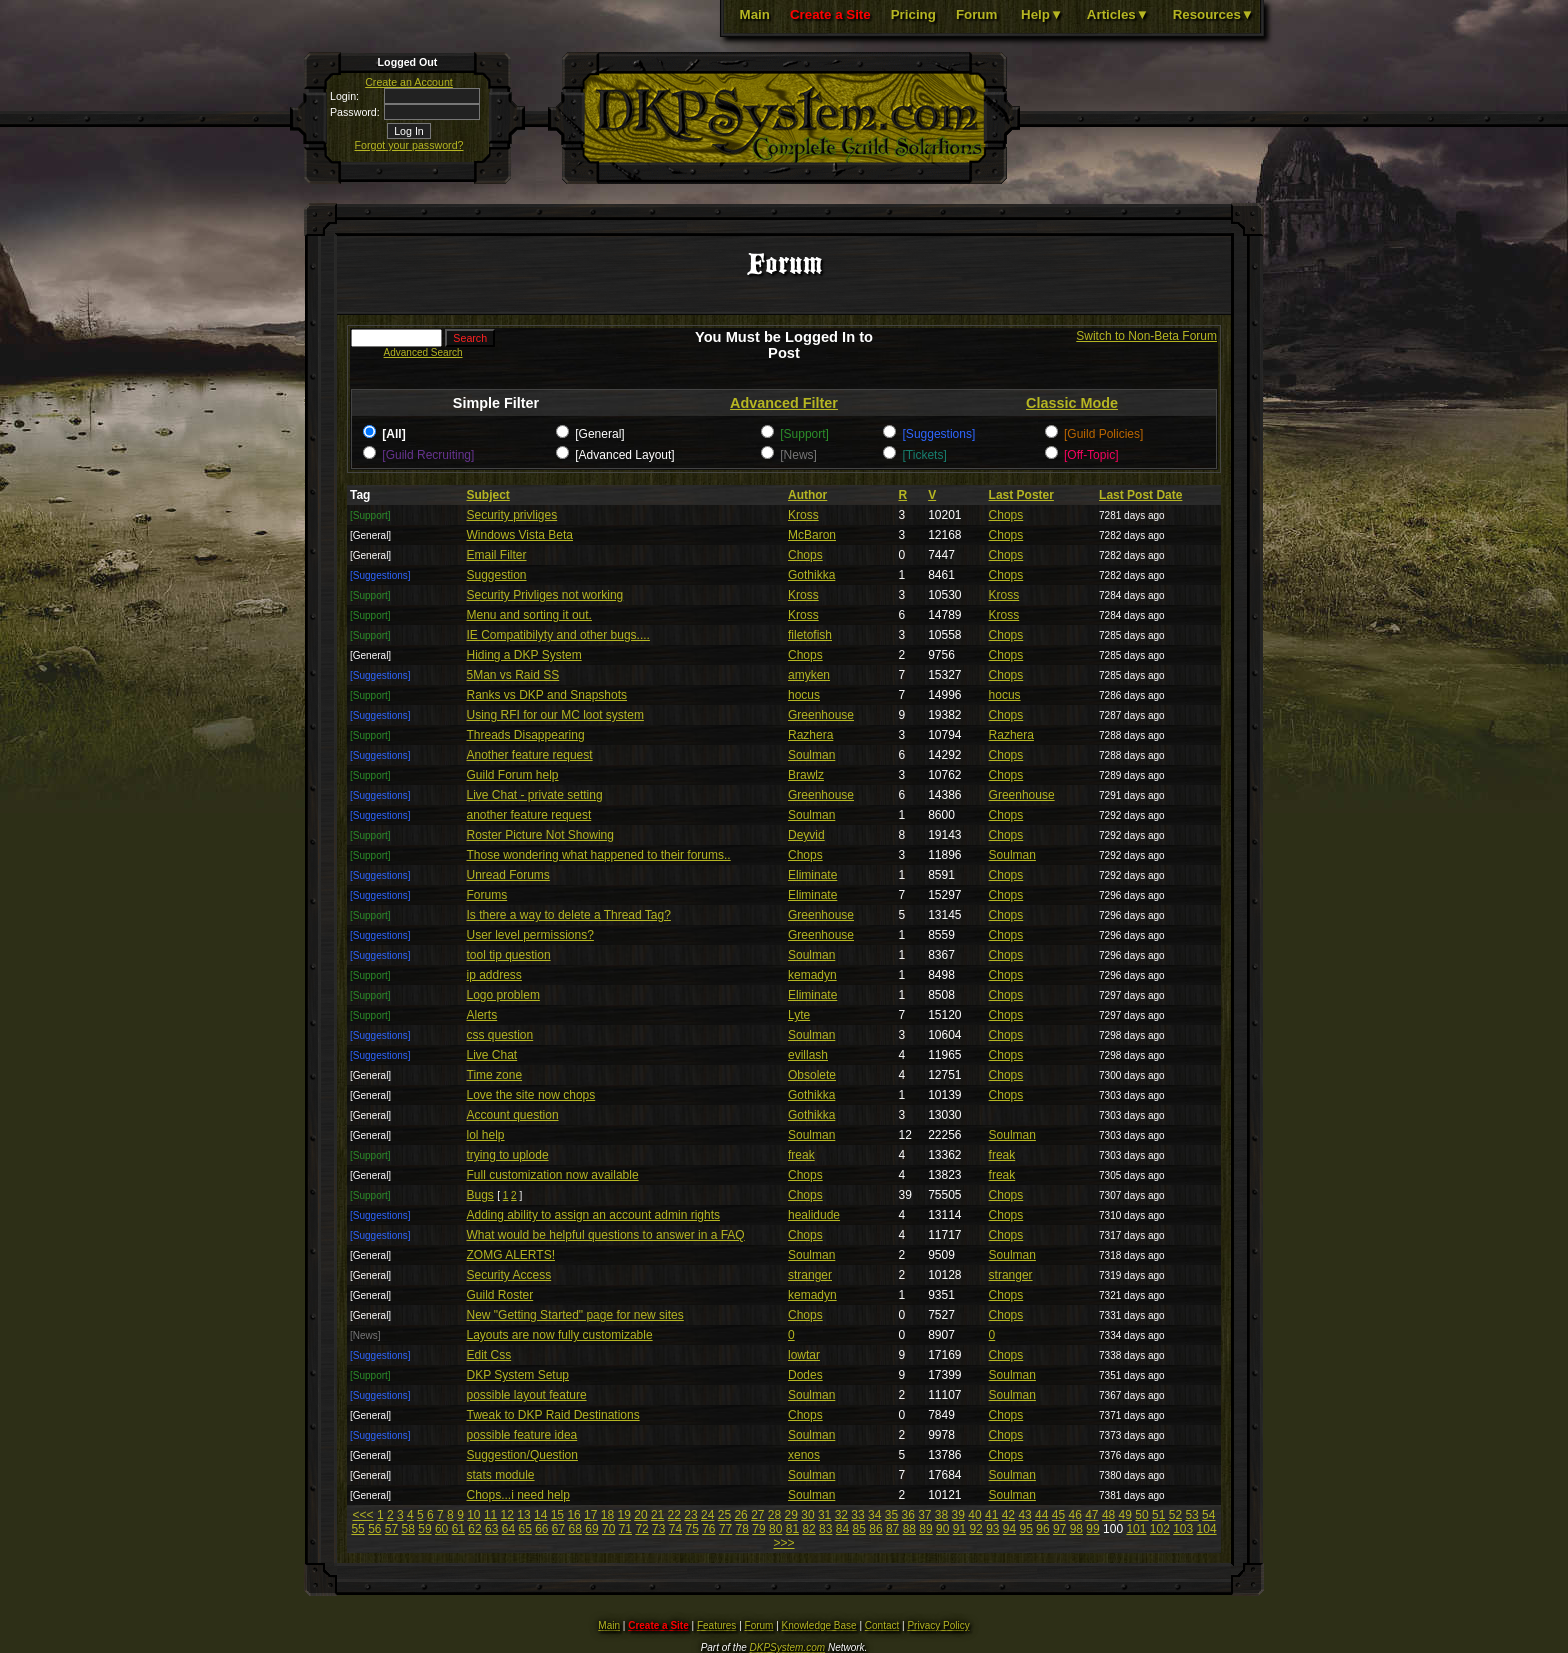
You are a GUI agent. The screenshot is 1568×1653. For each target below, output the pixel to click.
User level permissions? (530, 935)
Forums (487, 895)
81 (792, 1529)
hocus (804, 695)
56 (374, 1529)
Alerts (482, 1015)
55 (357, 1529)
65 (524, 1529)
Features (716, 1625)
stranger (810, 1275)
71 (625, 1529)
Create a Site (830, 14)
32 (841, 1515)
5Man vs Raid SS (513, 675)
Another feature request (530, 755)
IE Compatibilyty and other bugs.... (558, 635)
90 (942, 1529)
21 (657, 1515)
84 (842, 1529)
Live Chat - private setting (535, 795)
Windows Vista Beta (520, 535)
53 (1191, 1515)
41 (991, 1515)
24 (707, 1515)
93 (992, 1529)
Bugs (480, 1195)
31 (824, 1515)
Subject (488, 495)
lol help (486, 1135)
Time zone (495, 1075)
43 (1024, 1515)
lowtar (804, 1355)
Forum (976, 14)
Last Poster (1021, 495)
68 (575, 1529)
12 (507, 1515)
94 (1009, 1529)
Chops (1006, 515)
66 (541, 1529)
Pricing (913, 14)
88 (909, 1529)
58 (408, 1529)
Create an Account (409, 82)
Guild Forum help (513, 775)
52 (1175, 1515)
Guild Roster (500, 1295)
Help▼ (1042, 14)
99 (1092, 1529)
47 (1091, 1515)
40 (974, 1515)
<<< (363, 1515)
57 (391, 1529)
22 (674, 1515)
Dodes (805, 1375)
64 (508, 1529)
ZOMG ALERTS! (511, 1255)
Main (755, 14)
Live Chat (492, 1055)
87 (892, 1529)
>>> (783, 1543)
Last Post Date (1140, 495)
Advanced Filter (784, 403)
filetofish (810, 635)
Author (807, 495)
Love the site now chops (531, 1095)
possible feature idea (522, 1435)
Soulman (811, 755)
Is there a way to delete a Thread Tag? (569, 915)
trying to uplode (508, 1155)
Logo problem (503, 995)
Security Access (509, 1275)
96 (1042, 1529)
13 (523, 1515)
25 (724, 1515)
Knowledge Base (819, 1625)
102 (1160, 1529)
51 (1158, 1515)
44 (1041, 1515)
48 (1108, 1515)
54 (1208, 1515)
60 (441, 1529)
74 (675, 1529)
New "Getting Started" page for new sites (575, 1315)
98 (1076, 1529)
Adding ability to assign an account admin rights (593, 1215)
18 (607, 1515)
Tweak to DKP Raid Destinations (553, 1415)
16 (573, 1515)
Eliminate (812, 875)
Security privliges (512, 515)
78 (742, 1529)
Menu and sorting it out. (529, 615)
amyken (809, 675)
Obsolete (812, 1075)
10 (473, 1515)
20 (640, 1515)
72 (641, 1529)
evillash (808, 1055)
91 (959, 1529)
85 (859, 1529)
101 (1136, 1529)
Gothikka (811, 575)
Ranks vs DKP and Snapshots (547, 695)
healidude (814, 1215)
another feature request (529, 815)
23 (690, 1515)
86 (875, 1529)
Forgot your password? (409, 145)
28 (774, 1515)
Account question (513, 1115)
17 (590, 1515)
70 (608, 1529)
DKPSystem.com (788, 1647)
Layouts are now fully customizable (560, 1335)
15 (557, 1515)
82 (808, 1529)
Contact (882, 1625)
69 (591, 1529)
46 (1074, 1515)
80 (775, 1529)
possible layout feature (527, 1395)
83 (825, 1529)
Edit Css (489, 1355)
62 (474, 1529)
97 (1059, 1529)
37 (924, 1515)
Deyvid (806, 835)
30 (807, 1515)
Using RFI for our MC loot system (555, 715)
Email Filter (497, 555)
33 (857, 1515)
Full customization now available (553, 1175)
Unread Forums (508, 875)
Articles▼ (1118, 14)
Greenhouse (821, 715)
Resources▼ (1213, 14)
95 (1026, 1529)
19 (624, 1515)
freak (801, 1155)
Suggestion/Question (522, 1455)
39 (958, 1515)
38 (941, 1515)
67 (558, 1529)
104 (1207, 1529)
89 (925, 1529)
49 (1125, 1515)
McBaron (812, 535)
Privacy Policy (938, 1625)
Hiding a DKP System (524, 655)
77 (725, 1529)
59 (424, 1529)
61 (458, 1529)
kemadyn (812, 975)
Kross (803, 515)
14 (540, 1515)
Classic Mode (1072, 403)
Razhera (810, 735)
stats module (501, 1475)
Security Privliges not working (545, 595)
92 (975, 1529)
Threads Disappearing (526, 735)
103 (1183, 1529)
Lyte (799, 1015)
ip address (494, 975)
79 (758, 1529)
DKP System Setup (518, 1375)
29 (791, 1515)
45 (1058, 1515)
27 (757, 1515)
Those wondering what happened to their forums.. (599, 855)
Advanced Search (423, 352)
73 (658, 1529)
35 (891, 1515)
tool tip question (509, 955)
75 (691, 1529)
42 (1008, 1515)
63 (491, 1529)
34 (874, 1515)
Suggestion (497, 575)
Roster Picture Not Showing (540, 835)
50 (1141, 1515)
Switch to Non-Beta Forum (1146, 336)
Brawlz (806, 775)
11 (490, 1515)
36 (907, 1515)
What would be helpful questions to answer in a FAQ (606, 1235)
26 (740, 1515)
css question (500, 1035)
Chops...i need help (518, 1495)
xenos (804, 1455)
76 (708, 1529)
